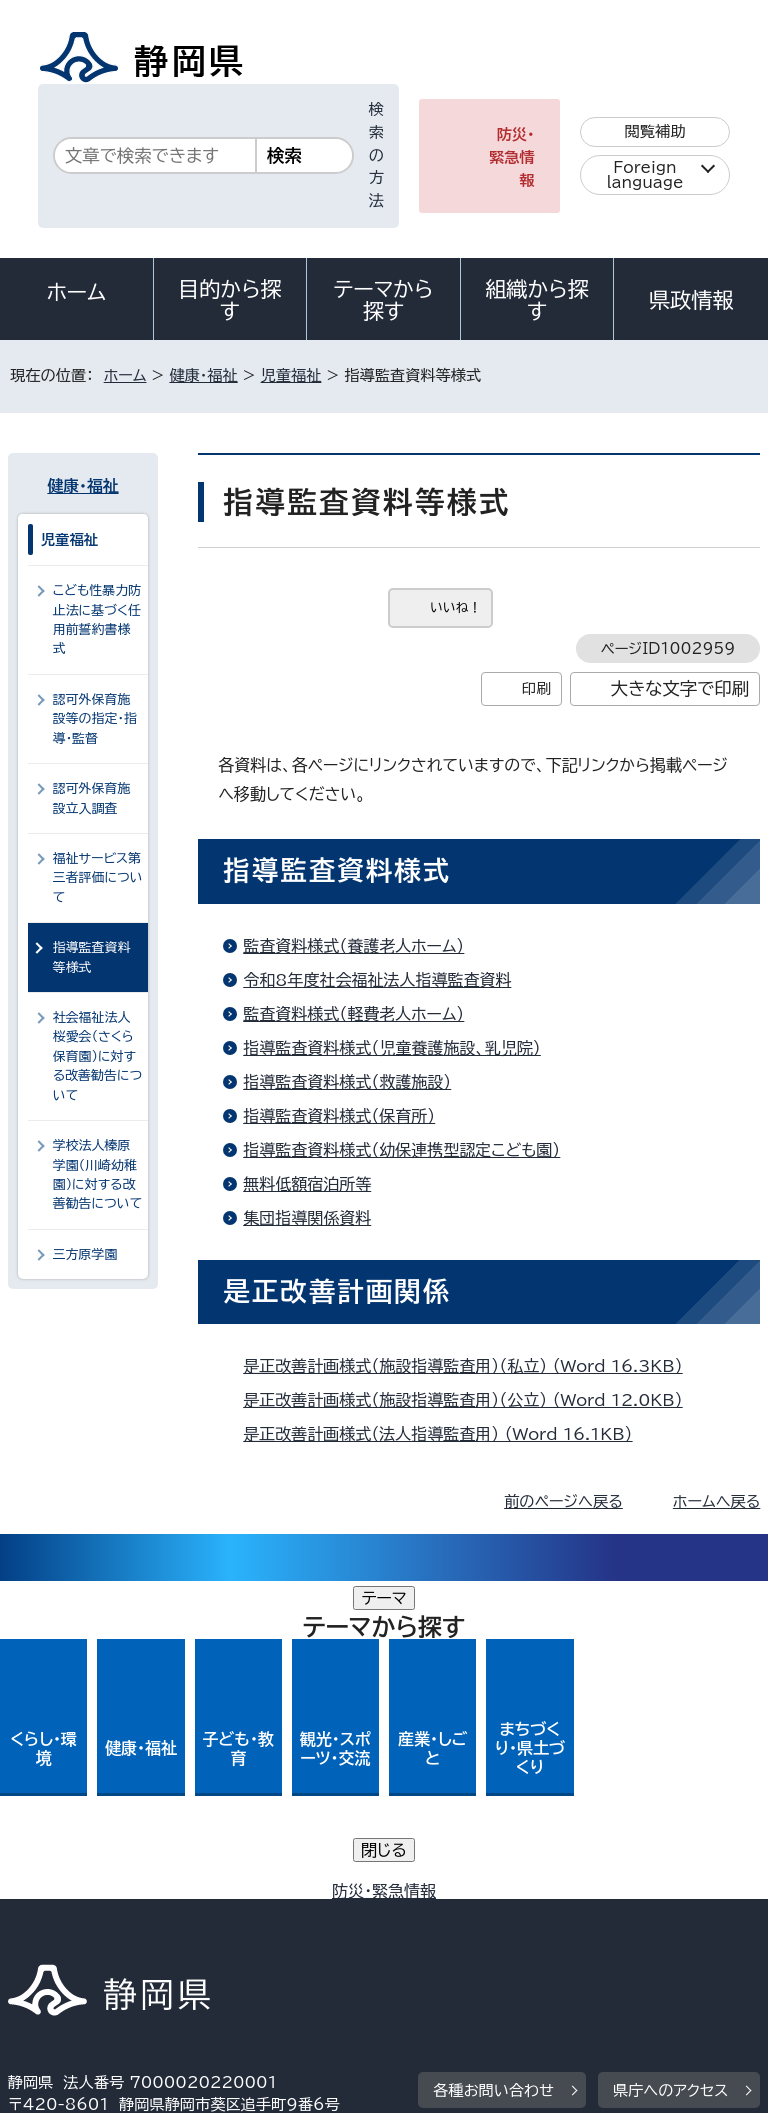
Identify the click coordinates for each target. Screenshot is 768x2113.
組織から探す (537, 300)
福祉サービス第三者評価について (98, 878)
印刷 (536, 688)
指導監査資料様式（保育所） (339, 1116)
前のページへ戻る (563, 1501)
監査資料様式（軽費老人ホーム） (353, 1014)
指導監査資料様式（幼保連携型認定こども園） (401, 1150)
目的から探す (230, 300)
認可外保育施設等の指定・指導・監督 (95, 719)
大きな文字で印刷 (680, 688)
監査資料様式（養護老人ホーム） (353, 946)
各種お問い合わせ (493, 1772)
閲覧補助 (655, 131)
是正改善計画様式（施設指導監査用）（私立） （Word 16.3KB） (471, 1366)
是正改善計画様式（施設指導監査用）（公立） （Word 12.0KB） (471, 1400)
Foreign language (645, 175)
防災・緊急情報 (512, 157)
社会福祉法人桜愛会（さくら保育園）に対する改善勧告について (98, 1056)
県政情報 (691, 300)
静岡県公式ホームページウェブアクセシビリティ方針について (226, 1918)
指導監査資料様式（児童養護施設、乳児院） (392, 1048)
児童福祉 (291, 375)
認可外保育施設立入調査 (92, 798)
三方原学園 (85, 1254)
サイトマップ (65, 1941)
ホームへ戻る (716, 1501)
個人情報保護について (324, 1896)
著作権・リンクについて (101, 1896)
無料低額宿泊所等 (307, 1184)
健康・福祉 (203, 375)
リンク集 (527, 1918)
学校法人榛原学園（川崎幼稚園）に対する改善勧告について (98, 1174)
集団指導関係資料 (307, 1218)
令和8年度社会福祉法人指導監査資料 (377, 980)
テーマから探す (384, 300)
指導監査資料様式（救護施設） (347, 1082)
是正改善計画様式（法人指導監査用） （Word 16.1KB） (446, 1434)
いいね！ (455, 607)
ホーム (77, 292)
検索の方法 (376, 155)
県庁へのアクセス (670, 1772)
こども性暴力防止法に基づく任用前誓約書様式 (97, 619)
